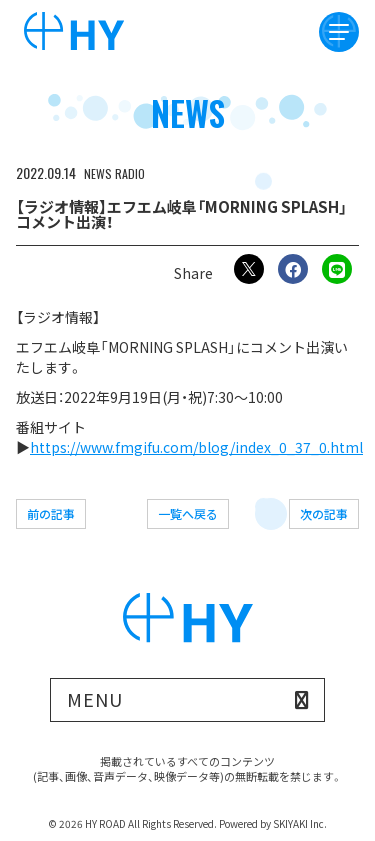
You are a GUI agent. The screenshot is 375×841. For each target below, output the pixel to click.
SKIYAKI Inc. (300, 823)
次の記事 (324, 513)
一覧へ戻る (188, 513)
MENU (95, 699)
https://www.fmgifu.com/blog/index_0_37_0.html (196, 447)
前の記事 (51, 513)
